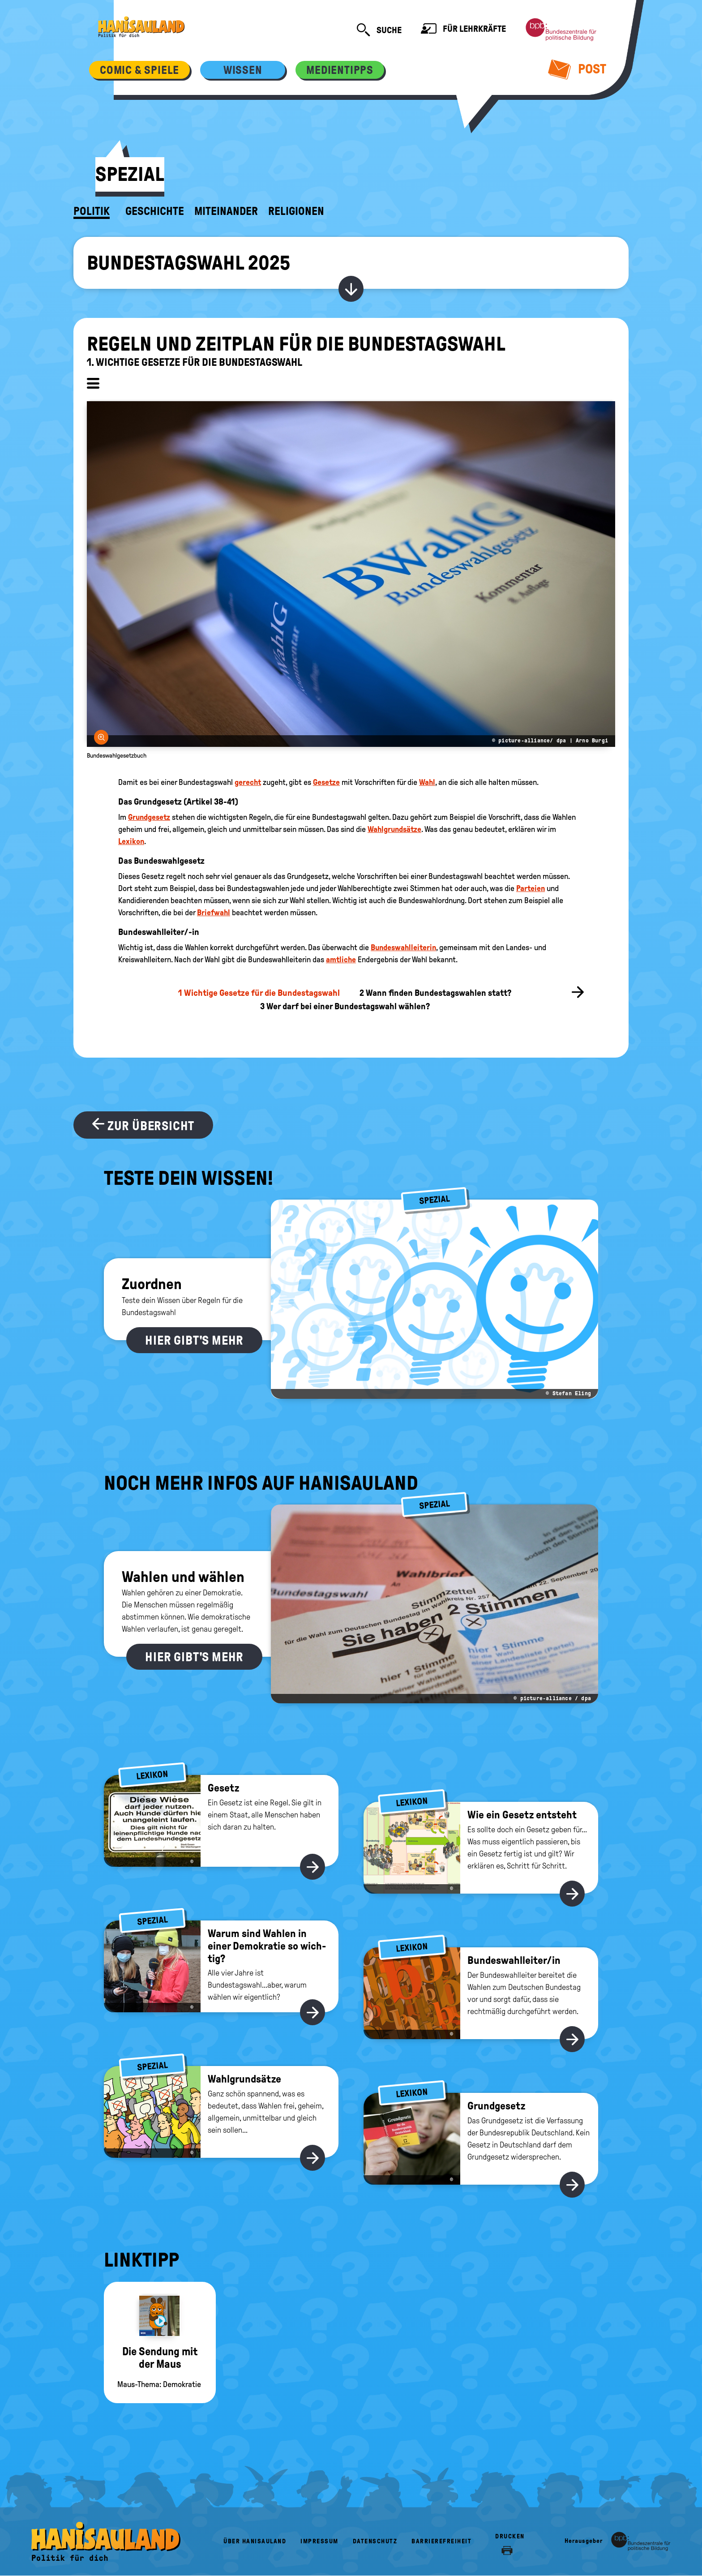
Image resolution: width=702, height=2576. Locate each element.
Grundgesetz (149, 817)
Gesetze (326, 782)
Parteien (530, 888)
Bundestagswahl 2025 (188, 263)
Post (577, 69)
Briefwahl (213, 912)
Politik (91, 211)
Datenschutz (375, 2541)
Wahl (427, 782)
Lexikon (131, 841)
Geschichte (154, 211)
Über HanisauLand (254, 2541)
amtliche (341, 959)
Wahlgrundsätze (394, 829)
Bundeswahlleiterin (403, 947)
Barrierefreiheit (441, 2541)
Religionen (296, 211)
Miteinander (226, 211)
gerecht (248, 782)
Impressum (319, 2541)
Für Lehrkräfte (463, 30)
